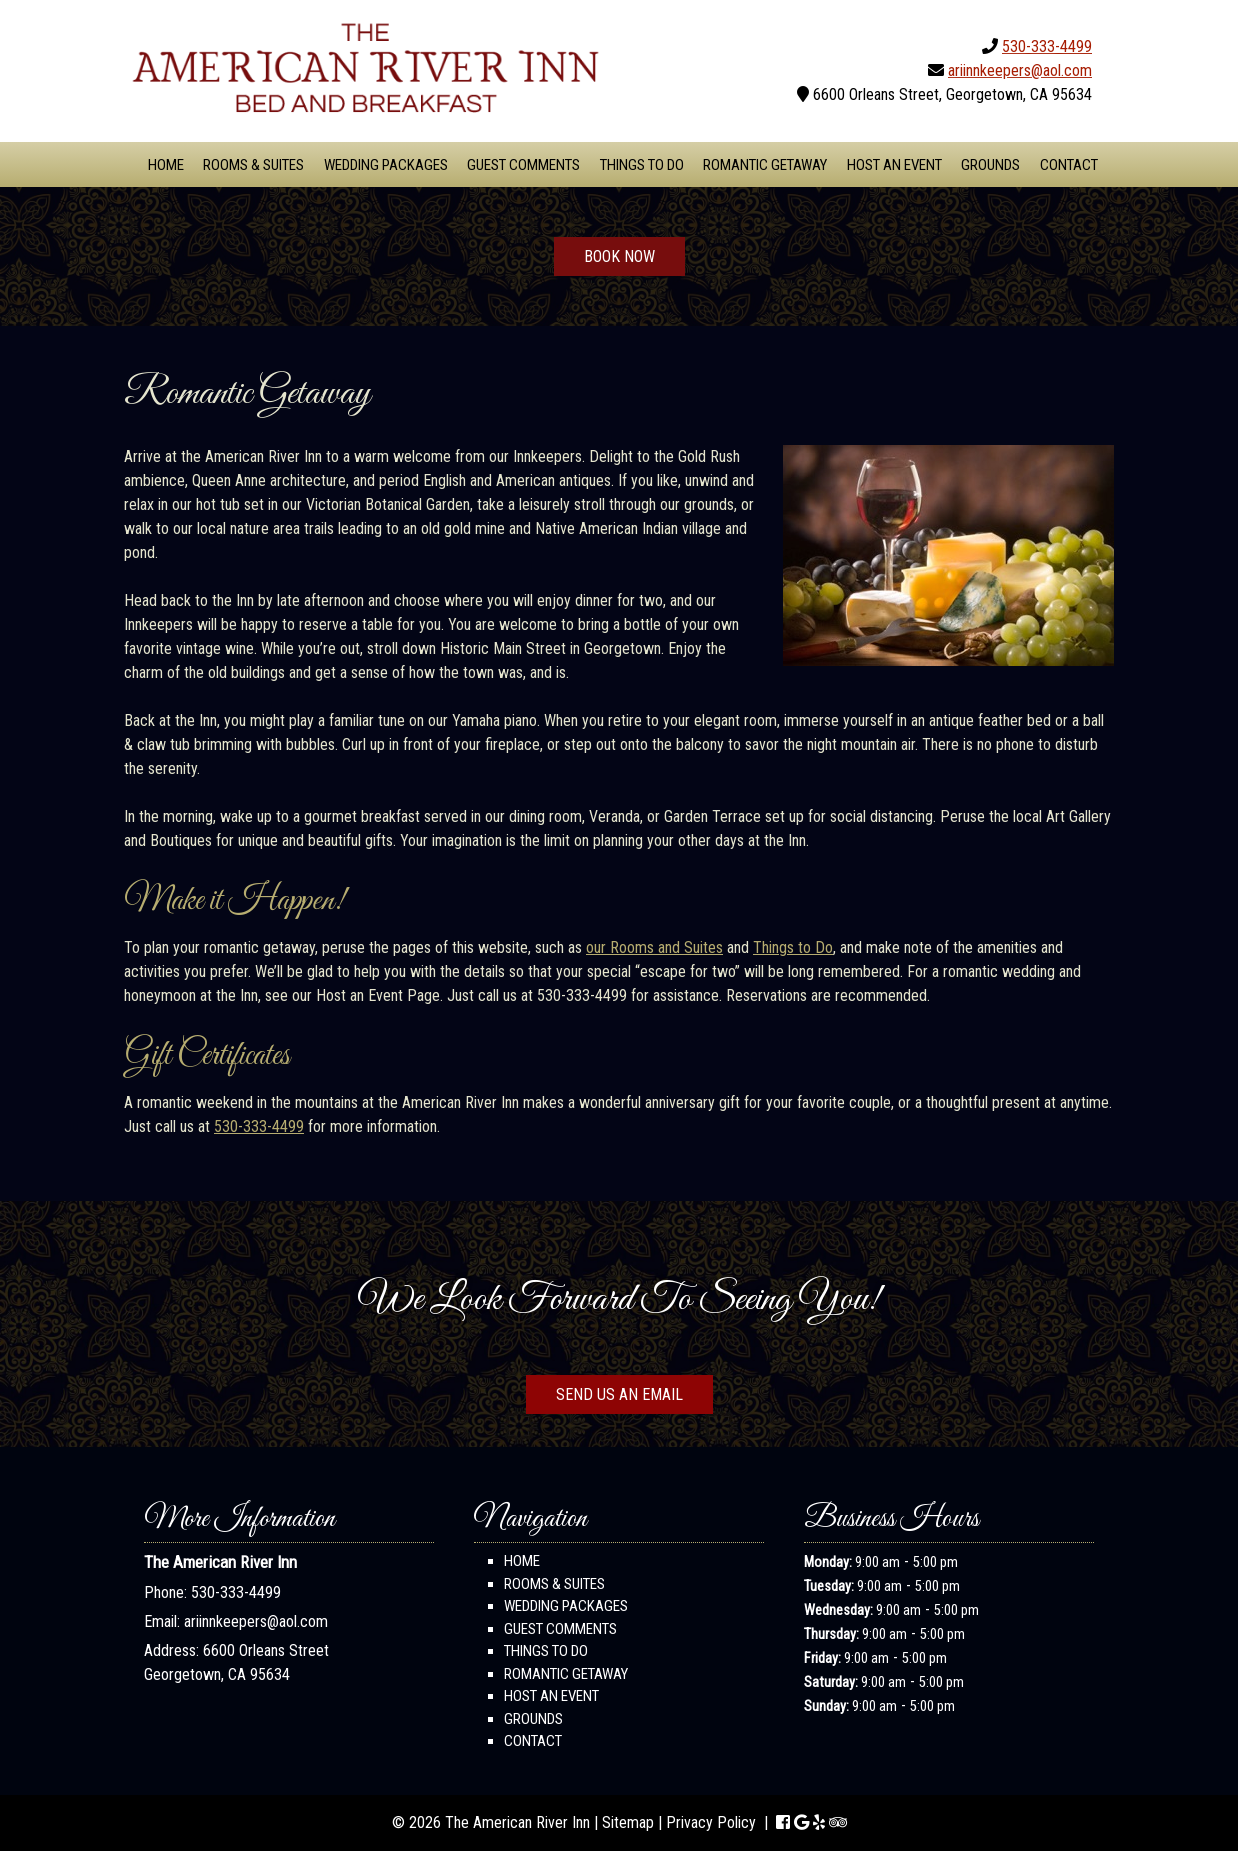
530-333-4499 (1047, 46)
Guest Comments (523, 165)
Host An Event (894, 165)
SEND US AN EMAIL (619, 1394)
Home (166, 165)
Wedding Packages (386, 165)
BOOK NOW (619, 256)
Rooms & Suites (253, 165)
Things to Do (793, 947)
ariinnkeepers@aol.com (1020, 70)
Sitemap (628, 1822)
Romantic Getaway (765, 165)
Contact (1069, 165)
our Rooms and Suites (654, 947)
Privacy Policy (711, 1822)
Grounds (990, 165)
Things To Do (642, 165)
